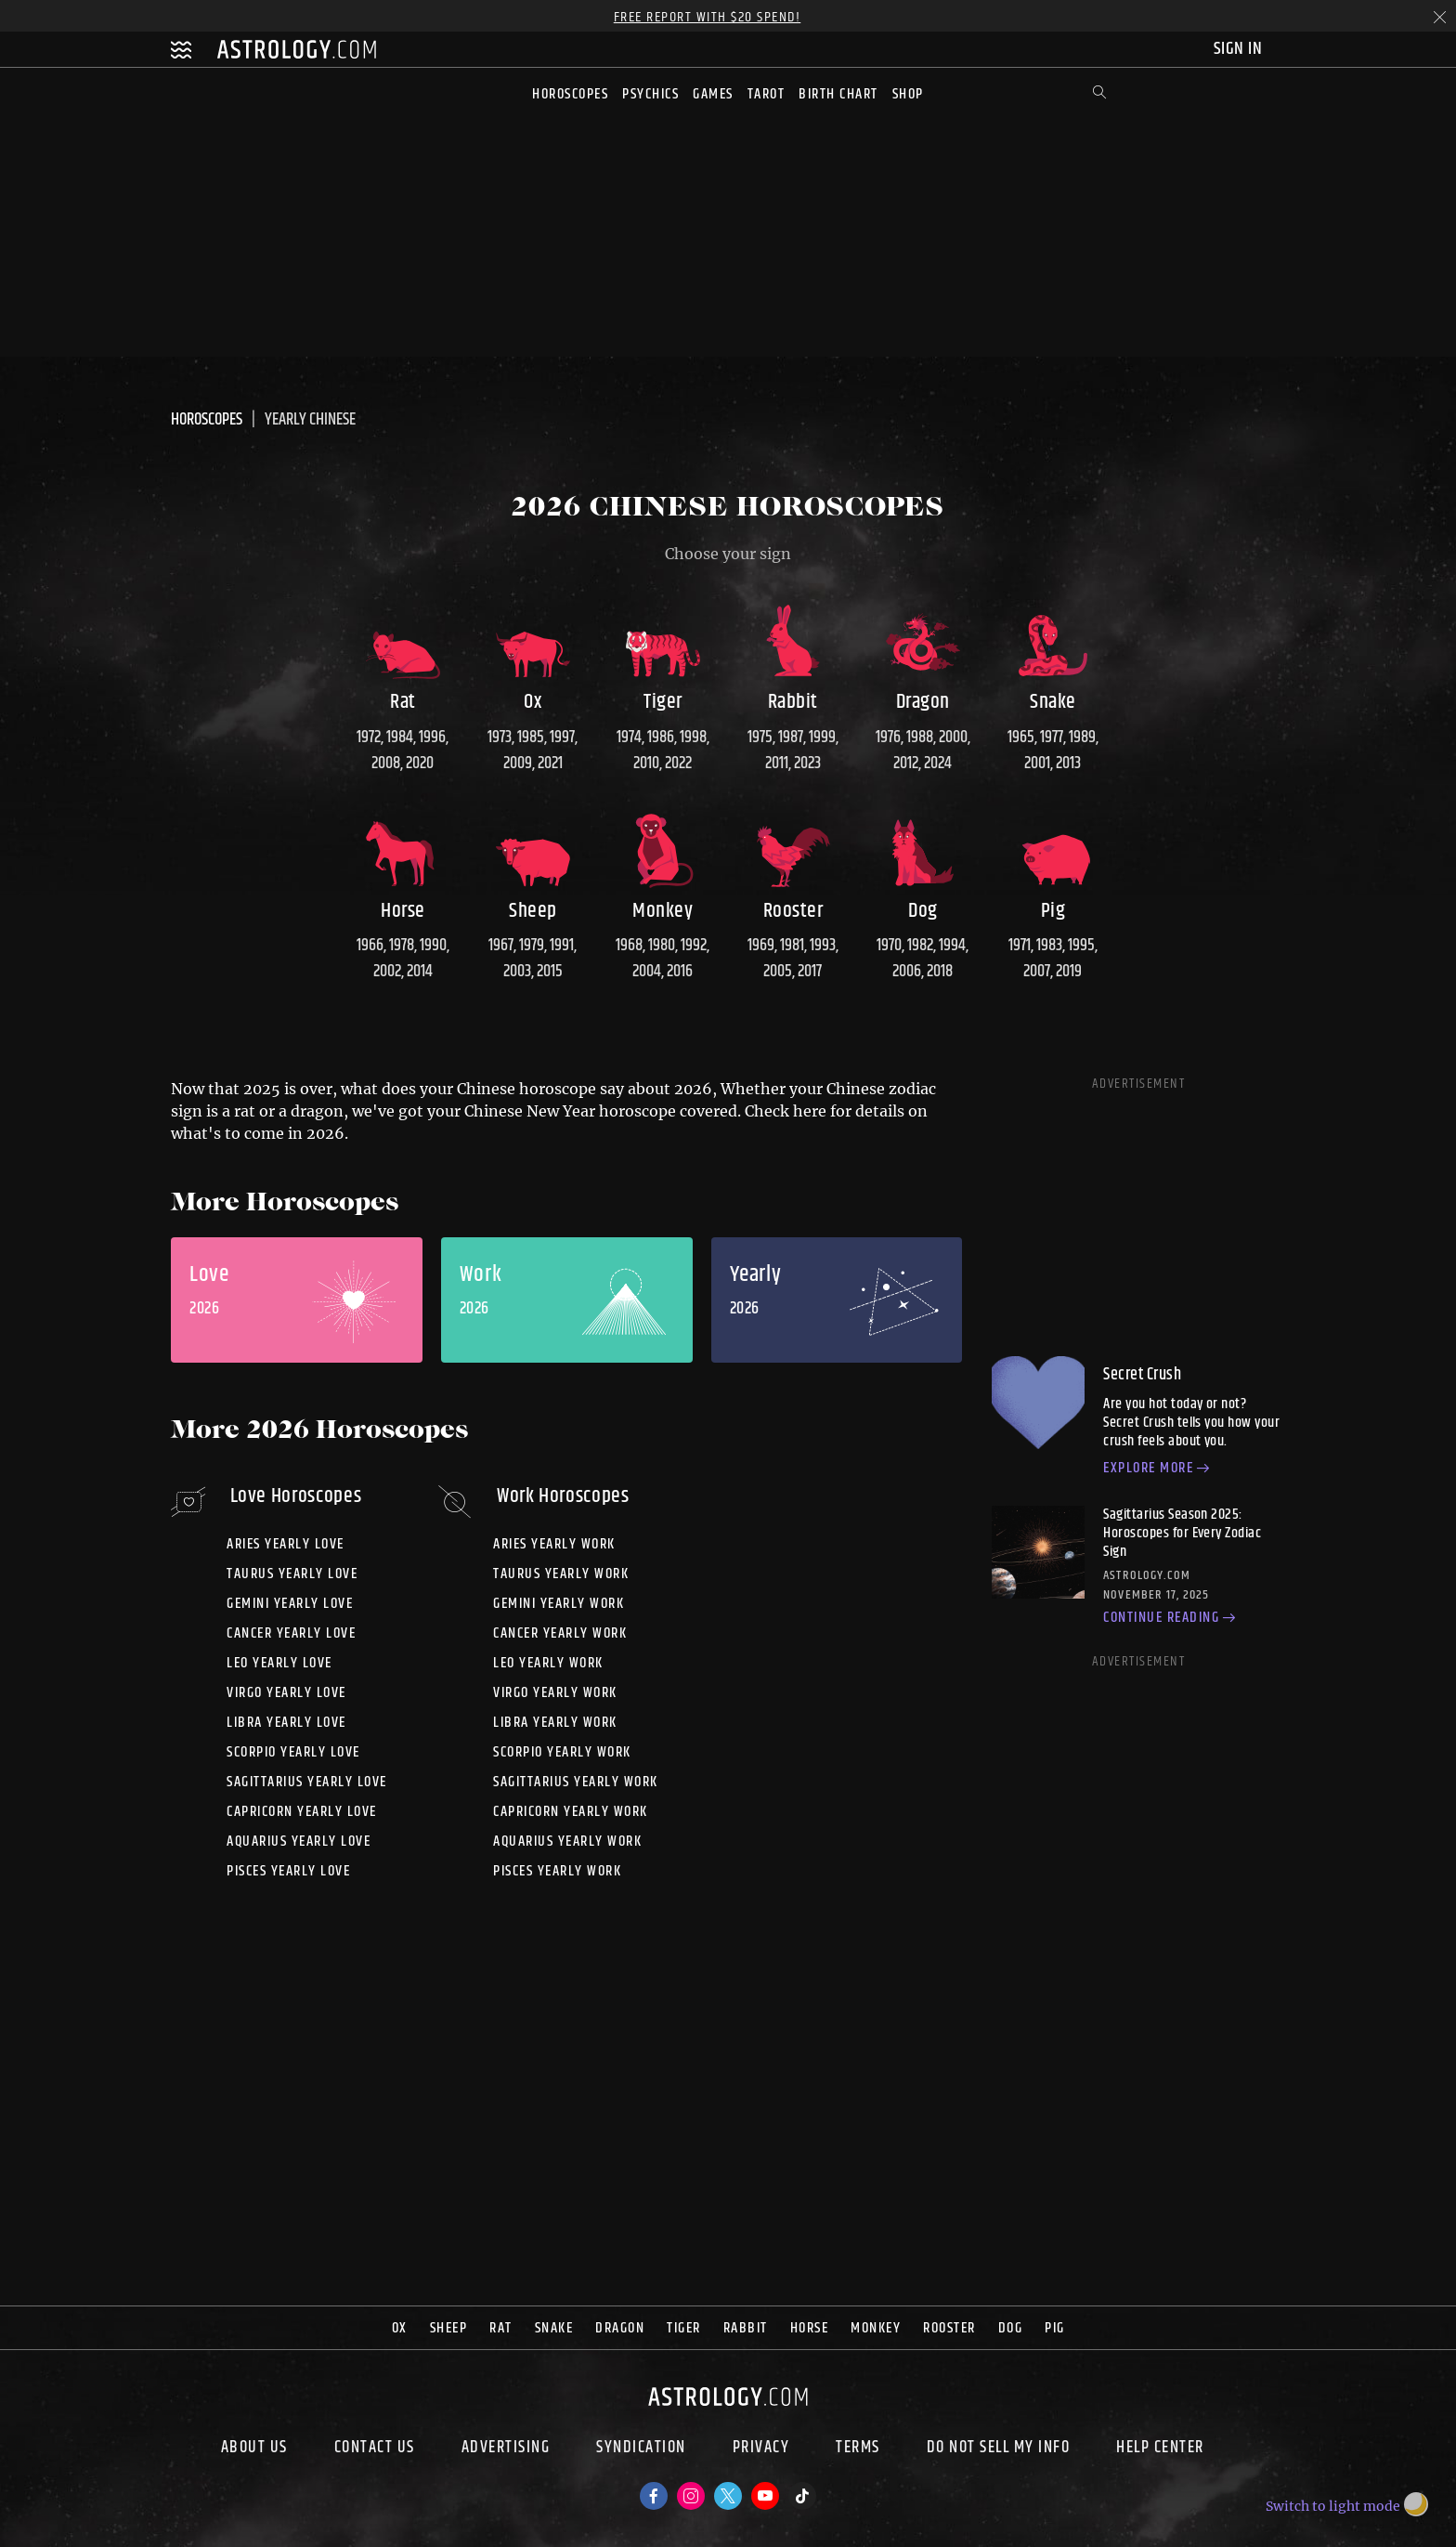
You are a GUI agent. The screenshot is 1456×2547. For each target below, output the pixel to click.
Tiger (684, 2328)
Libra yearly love (286, 1722)
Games (713, 94)
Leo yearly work (548, 1663)
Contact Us (374, 2449)
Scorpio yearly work (562, 1752)
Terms (858, 2449)
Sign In (1240, 48)
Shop (908, 94)
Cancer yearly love (291, 1633)
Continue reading (1172, 1619)
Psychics (650, 94)
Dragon (619, 2328)
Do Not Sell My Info (999, 2449)
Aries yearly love (285, 1544)
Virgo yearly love (286, 1693)
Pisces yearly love (288, 1871)
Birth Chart (838, 94)
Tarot (767, 94)
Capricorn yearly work (570, 1811)
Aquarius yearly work (567, 1841)
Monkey (876, 2328)
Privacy (761, 2449)
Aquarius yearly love (298, 1841)
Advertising (506, 2449)
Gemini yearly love (290, 1603)
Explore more (1159, 1469)
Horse (809, 2328)
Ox (400, 2328)
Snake (554, 2328)
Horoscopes (570, 94)
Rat (501, 2328)
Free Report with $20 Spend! (707, 17)
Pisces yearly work (557, 1871)
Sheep (449, 2328)
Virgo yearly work (555, 1693)
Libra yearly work (555, 1722)
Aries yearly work (554, 1544)
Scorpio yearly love (293, 1752)
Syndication (641, 2449)
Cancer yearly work (560, 1633)
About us (254, 2449)
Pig (1055, 2328)
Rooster (949, 2328)
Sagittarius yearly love (307, 1782)
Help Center (1160, 2449)
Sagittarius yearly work (575, 1782)
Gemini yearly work (558, 1603)
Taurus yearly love (292, 1574)
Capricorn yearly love (302, 1811)
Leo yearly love (279, 1663)
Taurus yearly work (561, 1574)
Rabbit (745, 2328)
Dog (1010, 2328)
